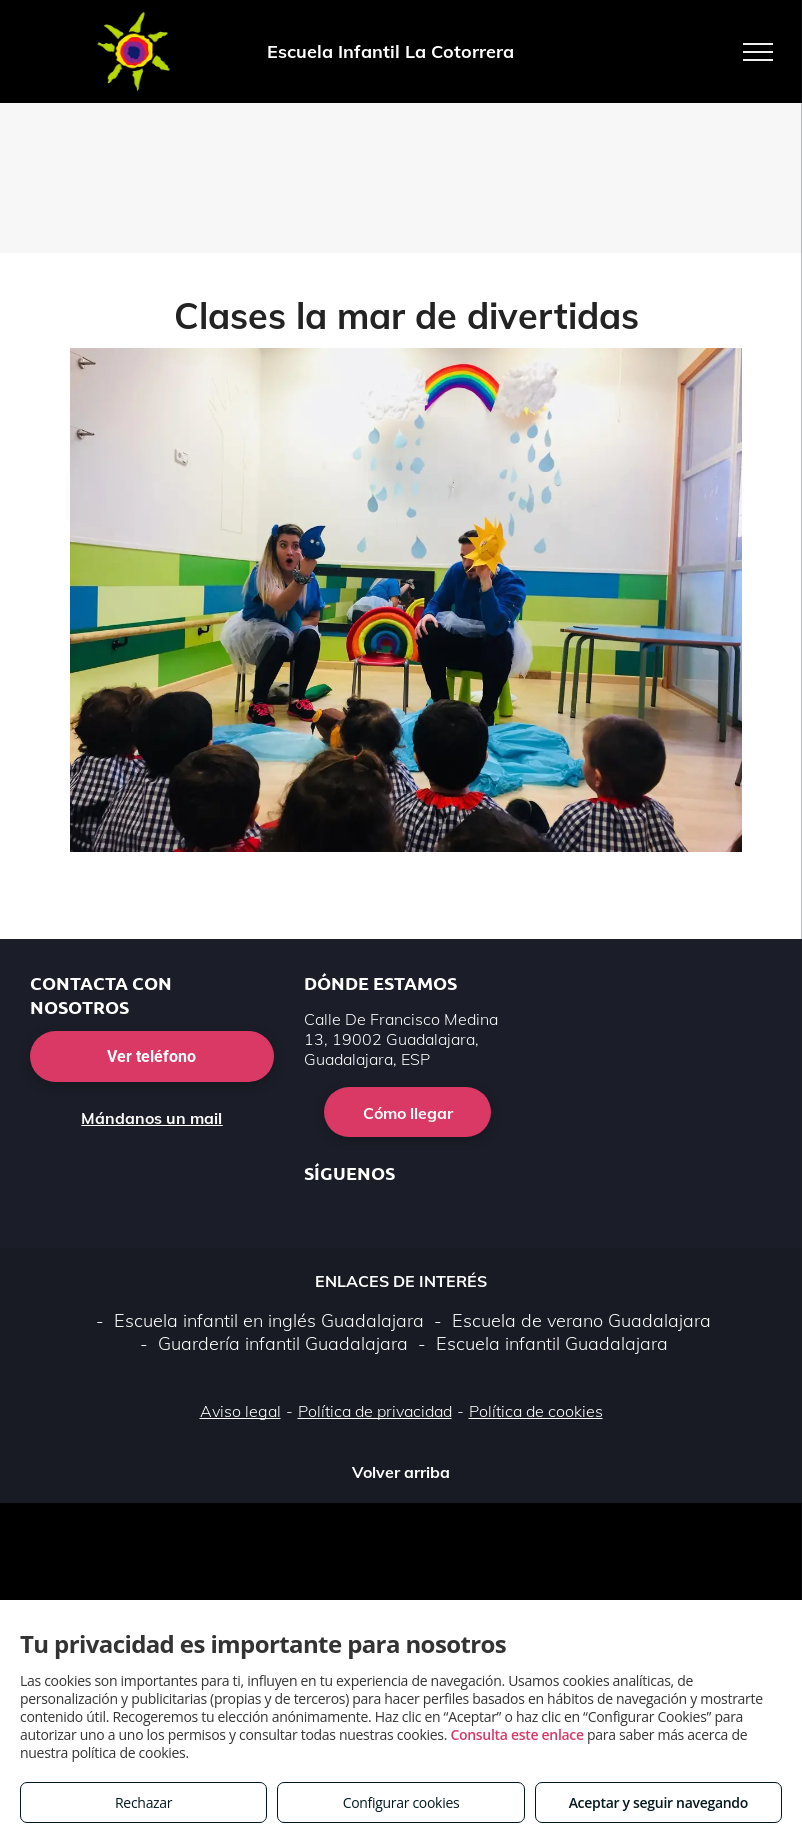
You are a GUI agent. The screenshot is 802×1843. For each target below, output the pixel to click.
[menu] (758, 52)
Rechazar (143, 1802)
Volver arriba (401, 1472)
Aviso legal (240, 1411)
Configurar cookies (401, 1802)
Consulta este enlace (516, 1734)
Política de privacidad (375, 1411)
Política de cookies (536, 1411)
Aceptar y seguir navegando (658, 1802)
